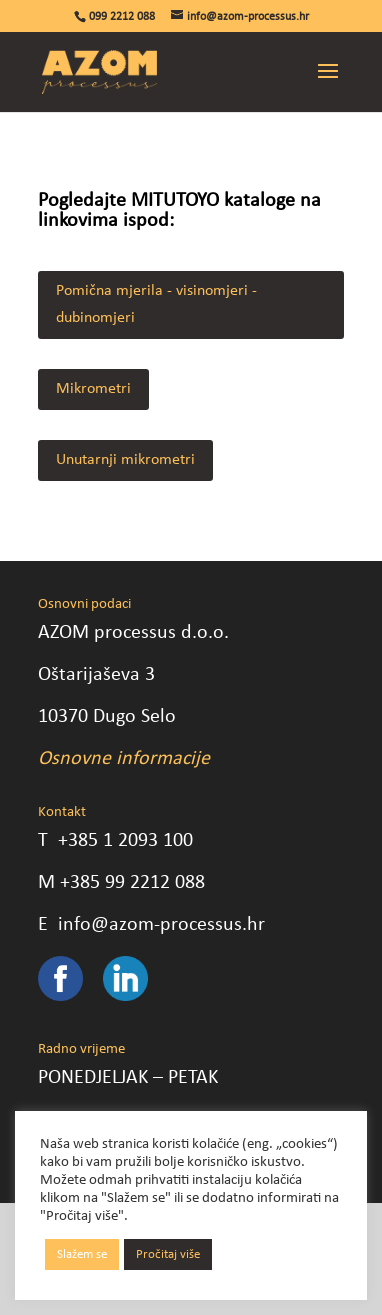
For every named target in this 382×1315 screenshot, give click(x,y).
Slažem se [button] (82, 1254)
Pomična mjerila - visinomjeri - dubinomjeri (156, 304)
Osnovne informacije (124, 759)
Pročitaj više (168, 1254)
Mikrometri (93, 389)
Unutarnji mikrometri (125, 460)
